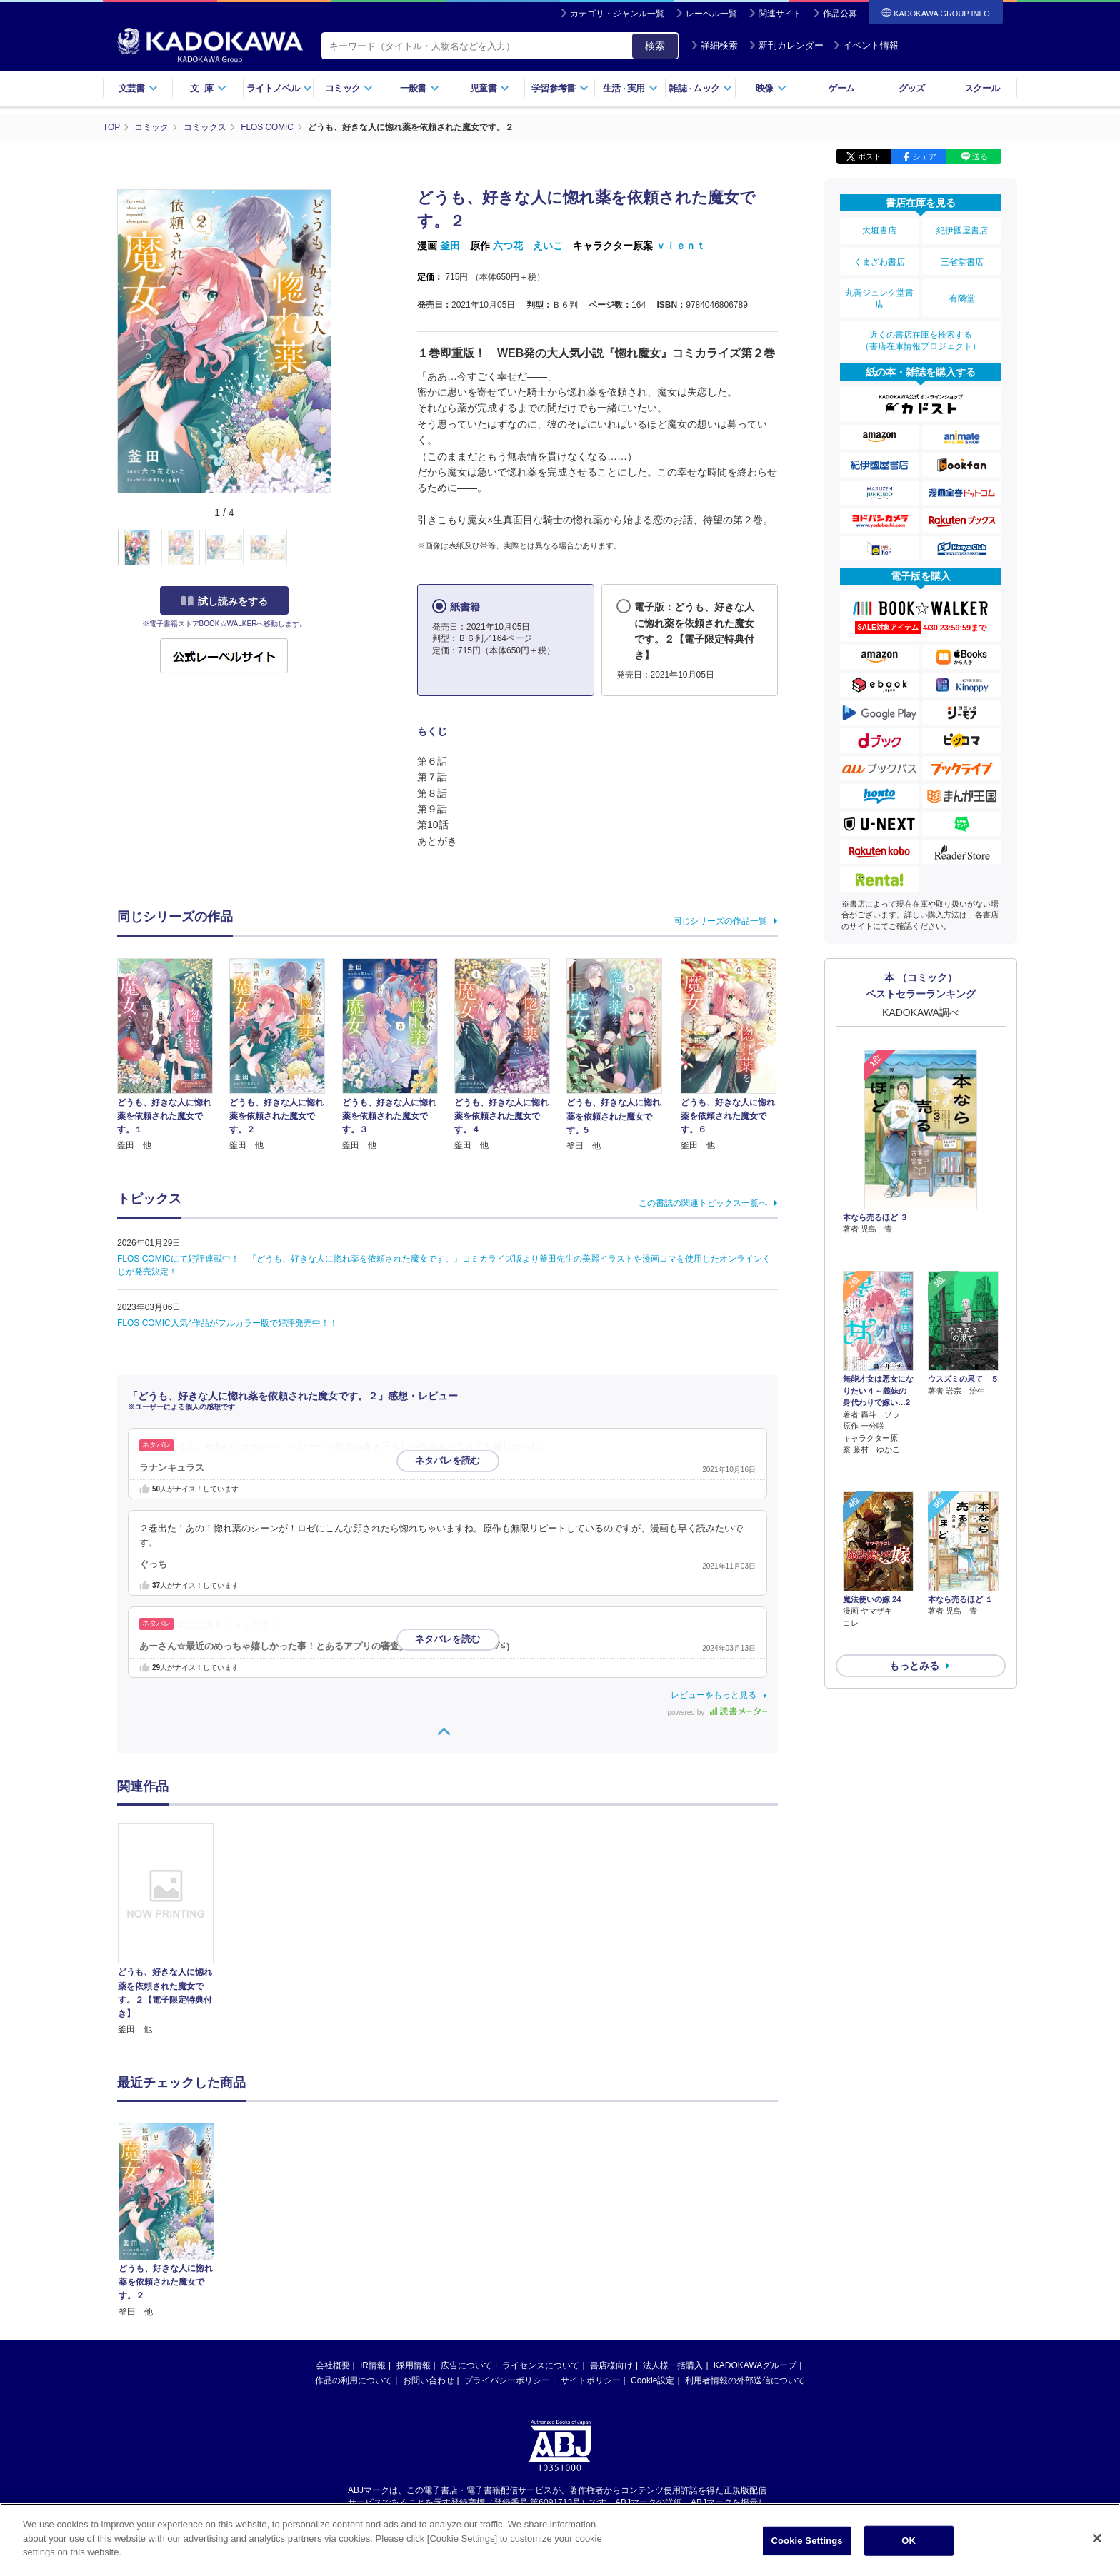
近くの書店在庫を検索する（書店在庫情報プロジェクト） (921, 335)
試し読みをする (224, 600)
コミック (349, 88)
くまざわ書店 (879, 259)
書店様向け (611, 2365)
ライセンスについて (540, 2365)
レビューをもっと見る (713, 1694)
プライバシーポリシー (507, 2380)
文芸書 (138, 88)
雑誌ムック (700, 88)
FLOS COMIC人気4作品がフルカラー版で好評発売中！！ (227, 1322)
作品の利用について (353, 2380)
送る (980, 155)
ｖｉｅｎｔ (681, 245)
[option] (173, 1929)
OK (908, 2540)
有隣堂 (962, 294)
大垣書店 (879, 230)
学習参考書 (560, 88)
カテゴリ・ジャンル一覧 (617, 14)
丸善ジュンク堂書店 (879, 294)
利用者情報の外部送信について (745, 2380)
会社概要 (333, 2365)
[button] (339, 547)
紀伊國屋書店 (962, 230)
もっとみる (914, 1583)
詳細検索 (714, 45)
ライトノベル (279, 88)
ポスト (869, 155)
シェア (924, 155)
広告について (466, 2365)
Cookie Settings (807, 2540)
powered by (717, 1712)
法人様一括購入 (673, 2365)
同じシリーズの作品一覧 (720, 920)
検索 (655, 45)
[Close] (1097, 2538)
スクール (981, 88)
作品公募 (840, 14)
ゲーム (841, 88)
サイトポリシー (591, 2380)
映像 (771, 88)
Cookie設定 (652, 2380)
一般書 (419, 88)
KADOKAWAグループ (755, 2365)
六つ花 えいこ (528, 245)
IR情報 (373, 2365)
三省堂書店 (962, 259)
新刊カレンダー (786, 45)
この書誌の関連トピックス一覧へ (703, 1202)
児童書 (489, 88)
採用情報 (413, 2365)
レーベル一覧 (711, 14)
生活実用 (630, 88)
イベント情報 (866, 45)
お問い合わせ (428, 2380)
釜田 (450, 245)
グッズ (912, 88)
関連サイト (780, 14)
